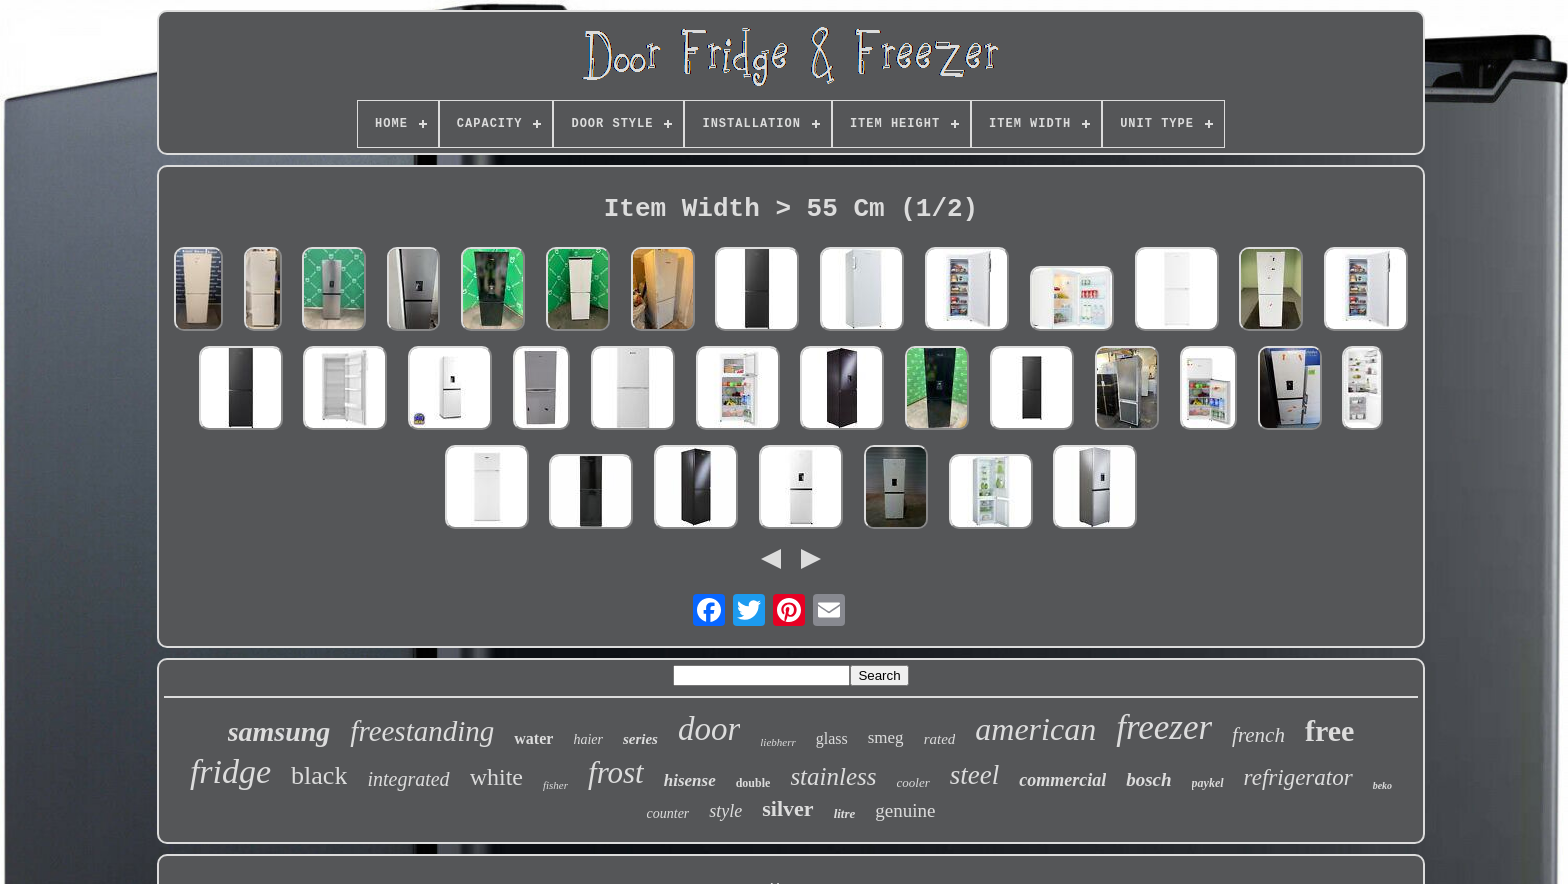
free (1329, 730)
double (753, 783)
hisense (690, 780)
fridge (230, 771)
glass (832, 738)
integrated (408, 779)
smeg (886, 737)
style (725, 811)
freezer (1164, 727)
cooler (913, 782)
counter (668, 813)
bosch (1148, 779)
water (533, 738)
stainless (833, 776)
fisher (555, 785)
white (496, 777)
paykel (1208, 783)
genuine (905, 810)
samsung (279, 731)
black (319, 775)
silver (787, 808)
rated (940, 739)
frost (616, 772)
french (1258, 735)
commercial (1062, 780)
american (1035, 729)
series (640, 739)
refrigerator (1298, 777)
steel (974, 775)
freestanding (422, 731)
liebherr (777, 742)
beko (1382, 785)
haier (588, 739)
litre (845, 813)
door (709, 729)
